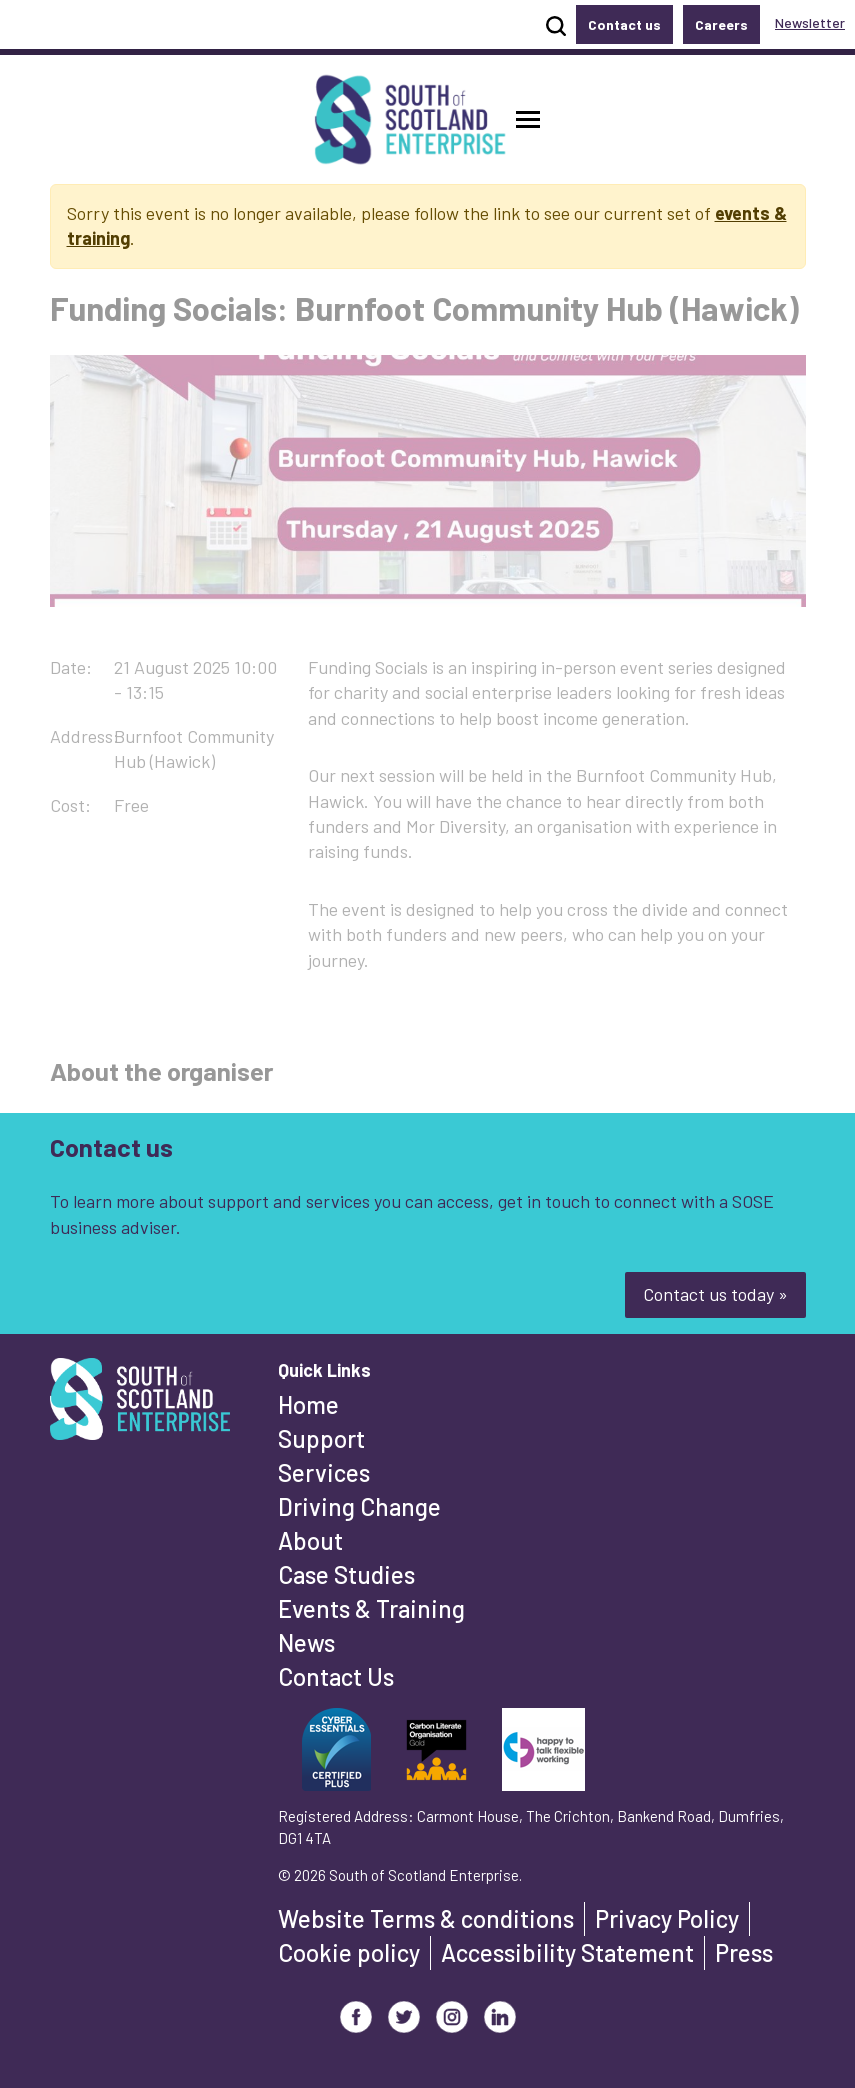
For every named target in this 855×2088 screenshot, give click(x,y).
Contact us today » (715, 1294)
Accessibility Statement (567, 1952)
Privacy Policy (667, 1918)
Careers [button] (721, 24)
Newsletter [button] (810, 22)
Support (321, 1438)
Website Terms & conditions (426, 1918)
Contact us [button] (624, 24)
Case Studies (346, 1574)
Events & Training (371, 1608)
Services (324, 1472)
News (306, 1642)
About (310, 1540)
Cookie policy (349, 1952)
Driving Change (359, 1506)
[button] (528, 119)
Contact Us (336, 1676)
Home (308, 1404)
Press (744, 1952)
